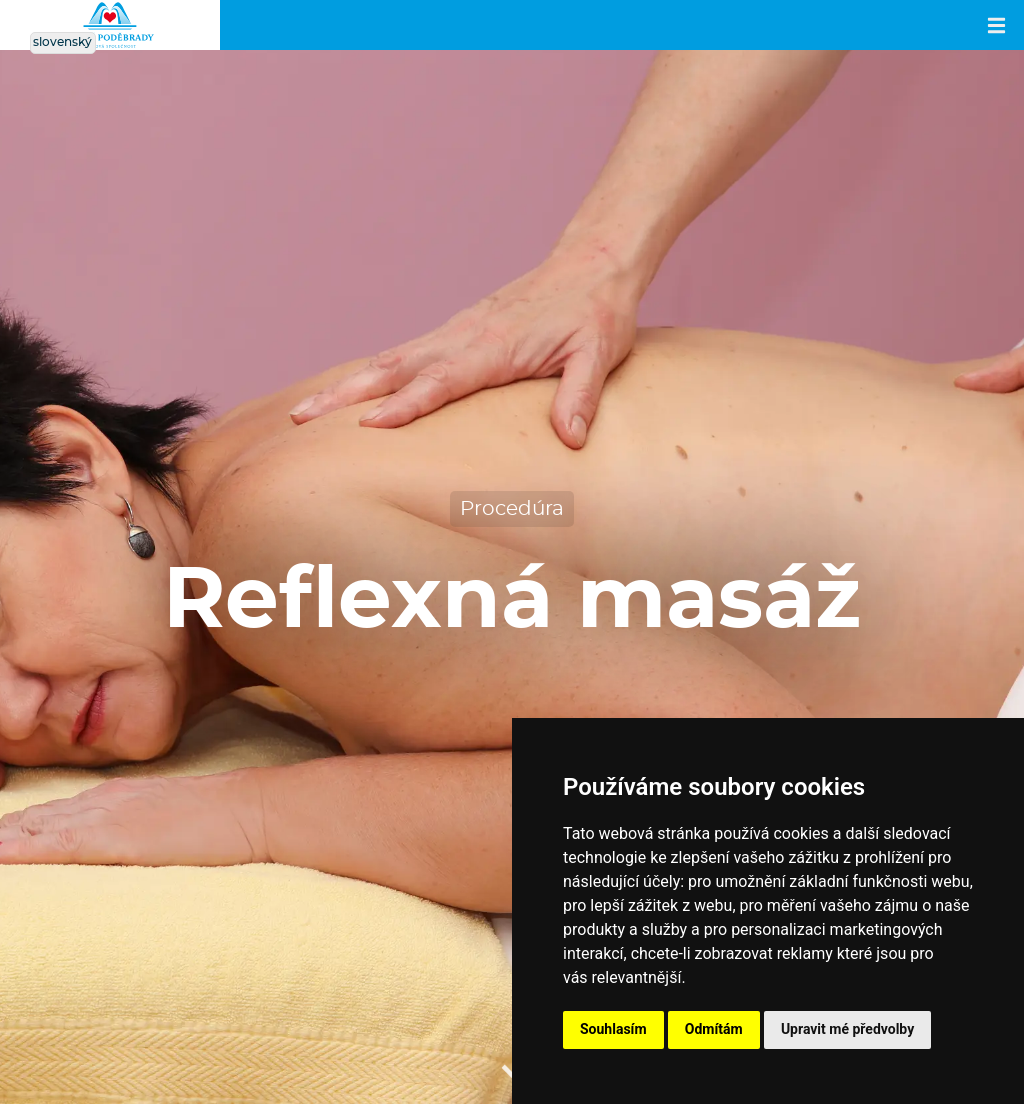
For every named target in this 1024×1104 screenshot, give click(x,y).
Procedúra (512, 509)
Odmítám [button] (714, 1029)
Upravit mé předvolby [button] (847, 1029)
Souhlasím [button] (613, 1029)
